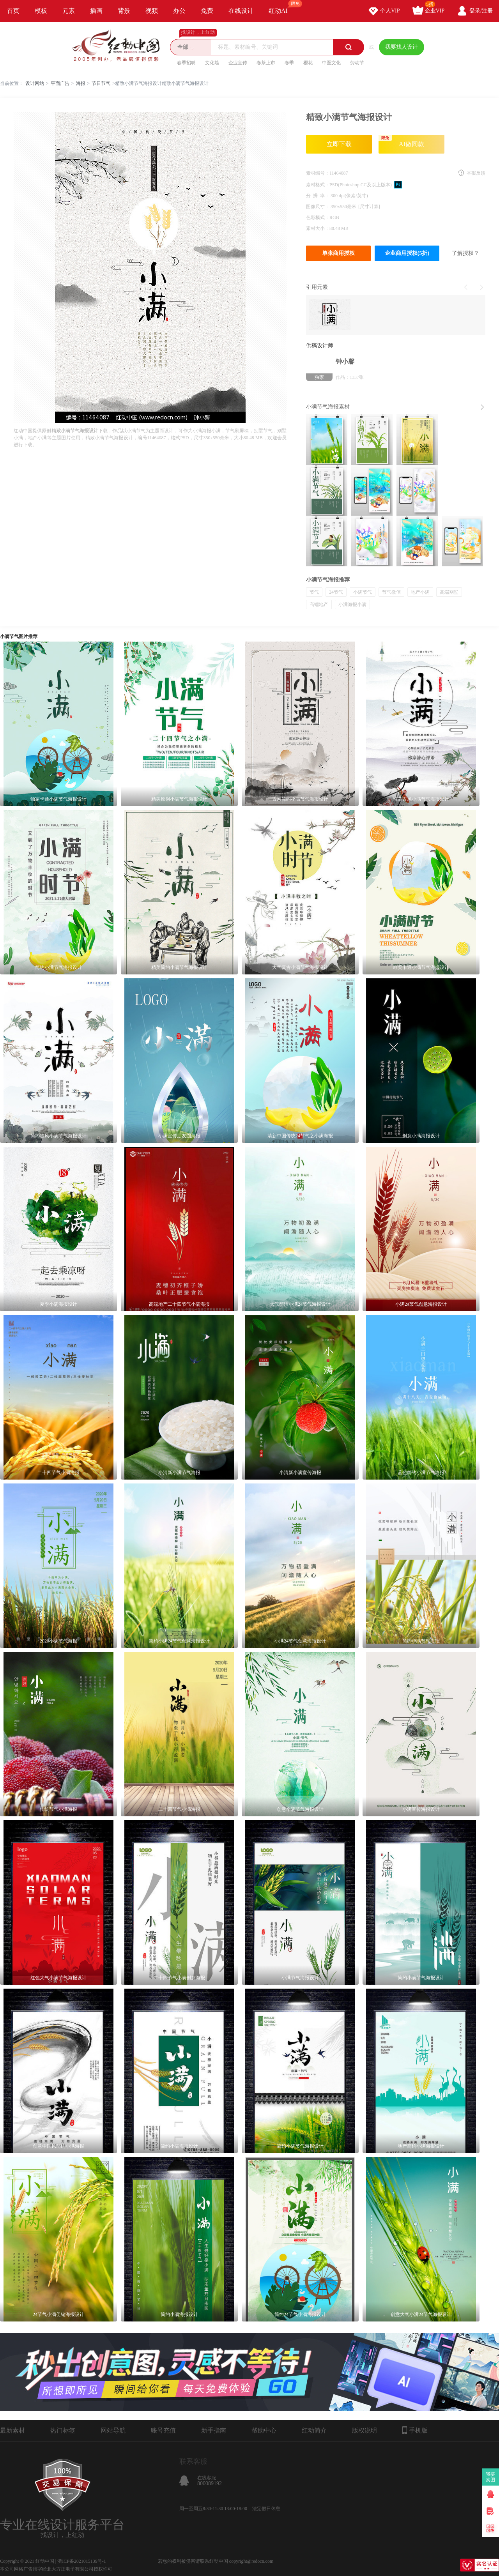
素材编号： (317, 173)
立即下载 (339, 144)
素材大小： (317, 228)
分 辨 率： (318, 195)
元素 (68, 10)
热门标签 (62, 2430)
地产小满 (420, 592)
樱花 (308, 62)
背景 (124, 10)
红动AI (282, 7)
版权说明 (364, 2430)
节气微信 (391, 592)
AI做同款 (401, 141)
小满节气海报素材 (328, 407)
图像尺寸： (318, 206)
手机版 (415, 2430)
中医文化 (331, 62)
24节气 (336, 592)
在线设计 (240, 10)
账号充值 (163, 2430)
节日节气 (101, 83)
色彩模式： (317, 217)
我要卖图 (490, 2477)
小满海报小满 (352, 604)
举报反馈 (476, 173)
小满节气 (362, 592)
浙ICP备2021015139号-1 (81, 2561)
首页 (13, 10)
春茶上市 (266, 62)
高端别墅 (449, 592)
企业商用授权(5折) (407, 253)
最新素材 (12, 2430)
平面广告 (60, 83)
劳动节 (357, 62)
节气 (314, 592)
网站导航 (113, 2430)
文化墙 (212, 62)
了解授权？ (465, 253)
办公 (179, 10)
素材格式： (317, 184)
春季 (289, 62)
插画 (96, 10)
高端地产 (319, 604)
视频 (151, 10)
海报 (80, 83)
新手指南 (213, 2430)
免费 (207, 10)
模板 (41, 10)
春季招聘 (186, 62)
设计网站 (34, 83)
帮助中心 (263, 2430)
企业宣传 (237, 62)
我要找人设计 (401, 47)
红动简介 (314, 2430)
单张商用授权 (338, 253)
